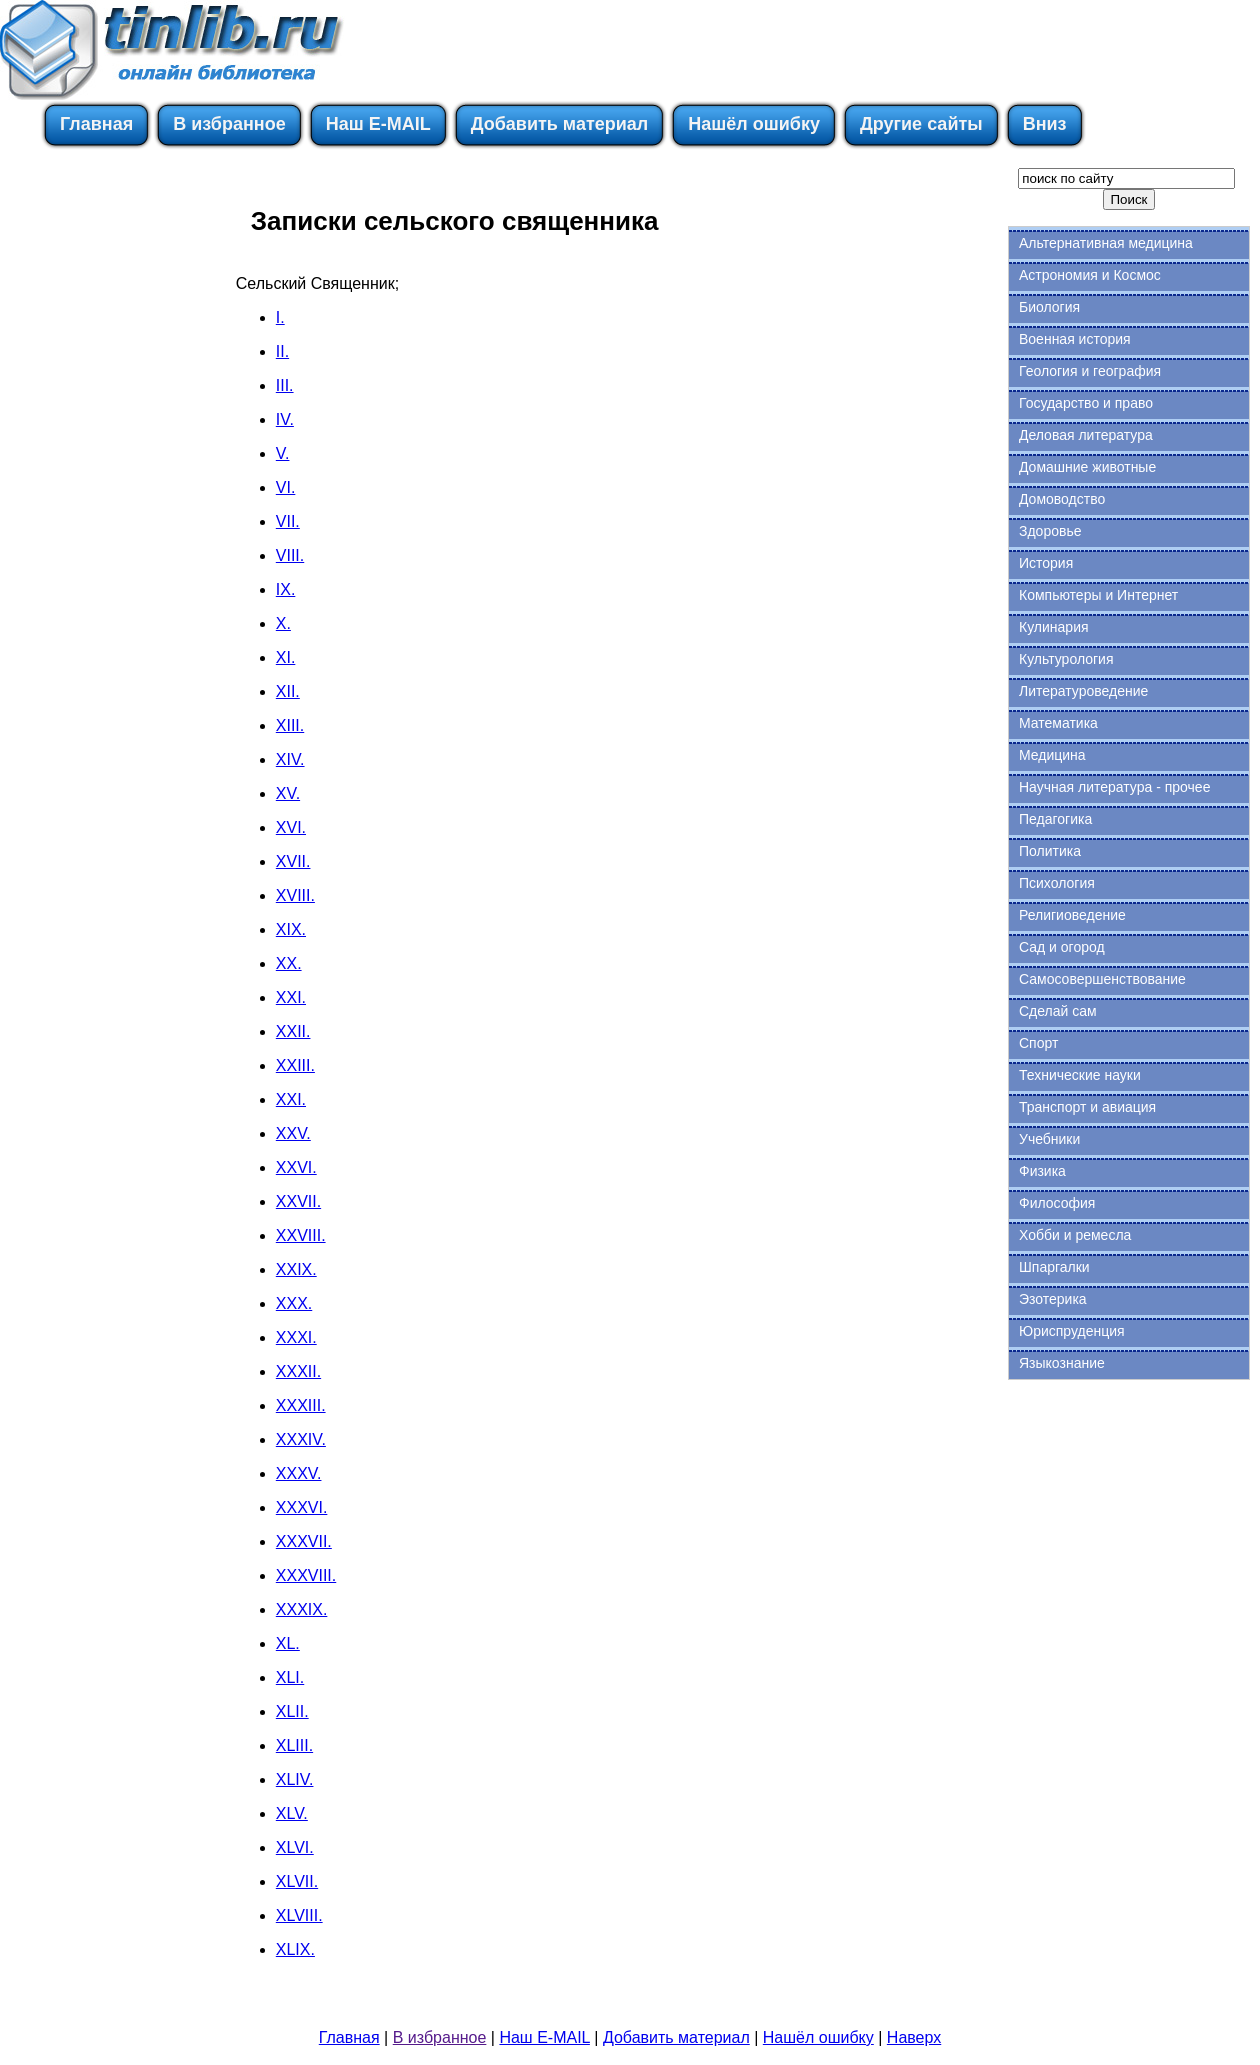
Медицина (1052, 755)
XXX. (294, 1303)
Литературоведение (1083, 691)
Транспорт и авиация (1087, 1107)
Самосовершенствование (1102, 979)
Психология (1057, 883)
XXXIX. (302, 1609)
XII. (288, 691)
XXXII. (298, 1371)
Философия (1057, 1203)
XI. (286, 657)
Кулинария (1054, 627)
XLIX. (295, 1949)
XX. (289, 963)
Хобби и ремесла (1075, 1235)
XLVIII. (299, 1915)
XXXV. (299, 1473)
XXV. (293, 1133)
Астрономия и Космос (1090, 275)
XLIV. (295, 1779)
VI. (286, 487)
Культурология (1066, 659)
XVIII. (295, 895)
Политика (1050, 851)
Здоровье (1050, 531)
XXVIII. (301, 1235)
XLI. (290, 1677)
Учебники (1049, 1139)
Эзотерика (1053, 1299)
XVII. (293, 861)
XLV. (292, 1813)
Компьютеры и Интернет (1098, 595)
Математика (1058, 723)
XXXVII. (304, 1541)
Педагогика (1055, 819)
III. (285, 385)
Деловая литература (1086, 435)
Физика (1042, 1171)
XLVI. (295, 1847)
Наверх (914, 2037)
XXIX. (296, 1269)
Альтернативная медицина (1106, 243)
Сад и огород (1062, 947)
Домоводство (1062, 499)
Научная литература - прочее (1114, 787)
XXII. (293, 1031)
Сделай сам (1058, 1011)
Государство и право (1086, 403)
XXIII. (295, 1065)
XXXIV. (301, 1439)
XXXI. (296, 1337)
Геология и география (1090, 371)
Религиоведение (1072, 915)
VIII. (290, 555)
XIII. (290, 725)
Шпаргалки (1054, 1267)
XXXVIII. (306, 1575)
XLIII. (294, 1745)
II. (282, 351)
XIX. (291, 929)
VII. (288, 521)
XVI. (291, 827)
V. (283, 453)
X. (283, 623)
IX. (286, 589)
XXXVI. (302, 1507)
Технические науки (1080, 1075)
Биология (1049, 307)
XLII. (292, 1711)
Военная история (1075, 339)
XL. (288, 1643)
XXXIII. (301, 1405)
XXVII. (298, 1201)
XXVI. (296, 1167)
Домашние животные (1087, 467)
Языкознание (1062, 1363)
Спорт (1038, 1043)
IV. (285, 419)
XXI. (291, 997)
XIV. (290, 759)
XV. (288, 793)
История (1046, 563)
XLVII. (297, 1881)
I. (280, 317)
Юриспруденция (1072, 1331)
